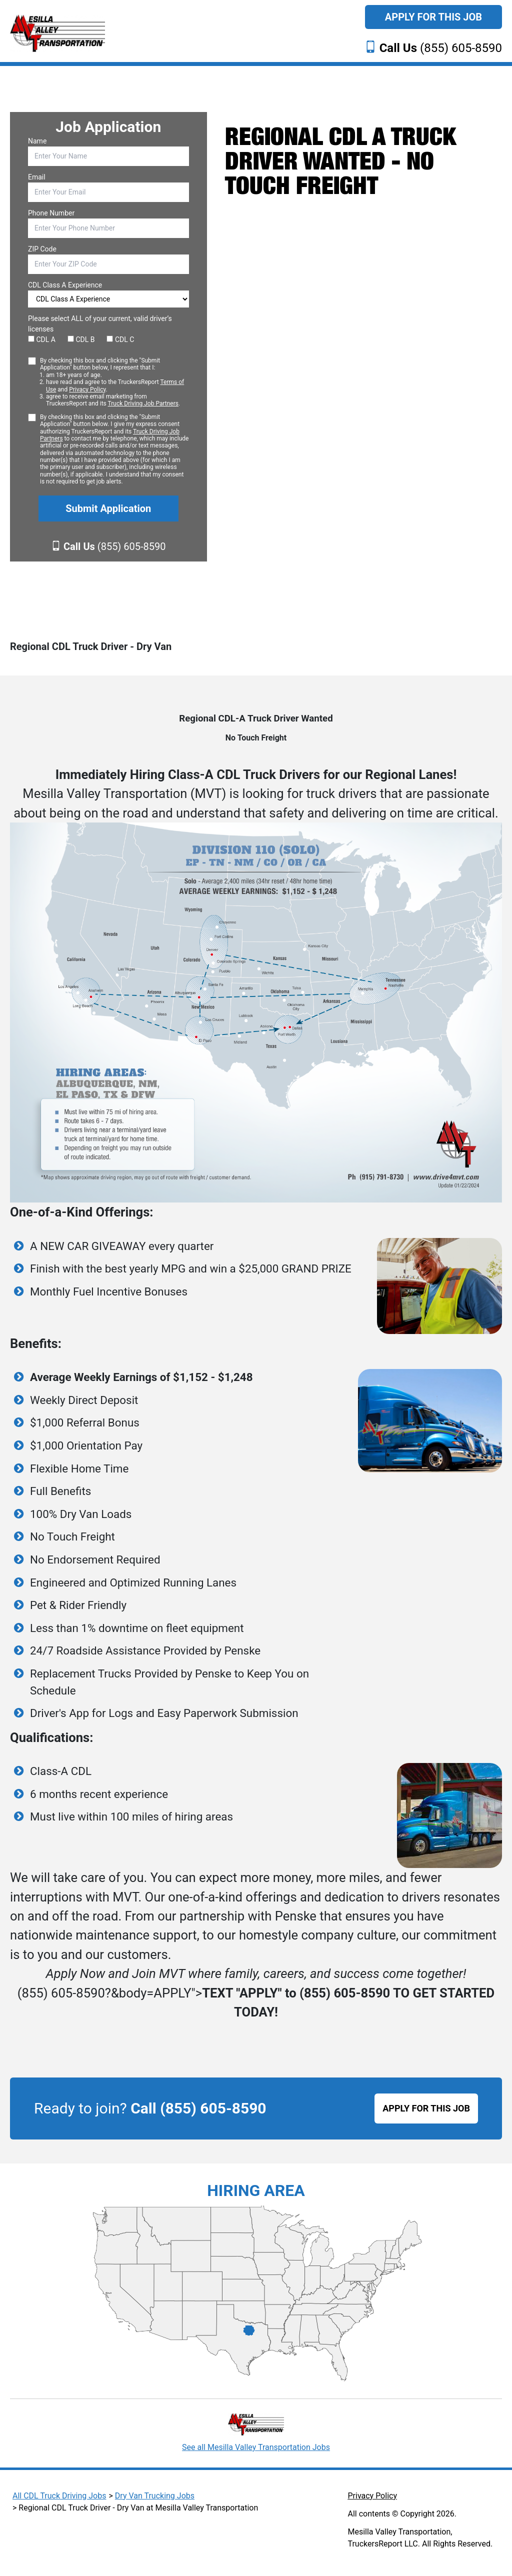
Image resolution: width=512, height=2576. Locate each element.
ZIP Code (42, 249)
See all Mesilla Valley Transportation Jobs (256, 2447)
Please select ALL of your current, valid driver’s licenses (100, 323)
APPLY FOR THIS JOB (426, 2108)
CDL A (42, 340)
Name (37, 141)
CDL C (120, 340)
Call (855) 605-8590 (198, 2108)
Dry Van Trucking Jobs (154, 2495)
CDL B (81, 340)
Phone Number (51, 213)
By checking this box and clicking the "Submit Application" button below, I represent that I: (114, 382)
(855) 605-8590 (441, 48)
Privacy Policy (87, 389)
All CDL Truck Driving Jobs (59, 2495)
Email (37, 177)
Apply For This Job (433, 17)
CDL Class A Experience (65, 285)
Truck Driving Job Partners (143, 403)
